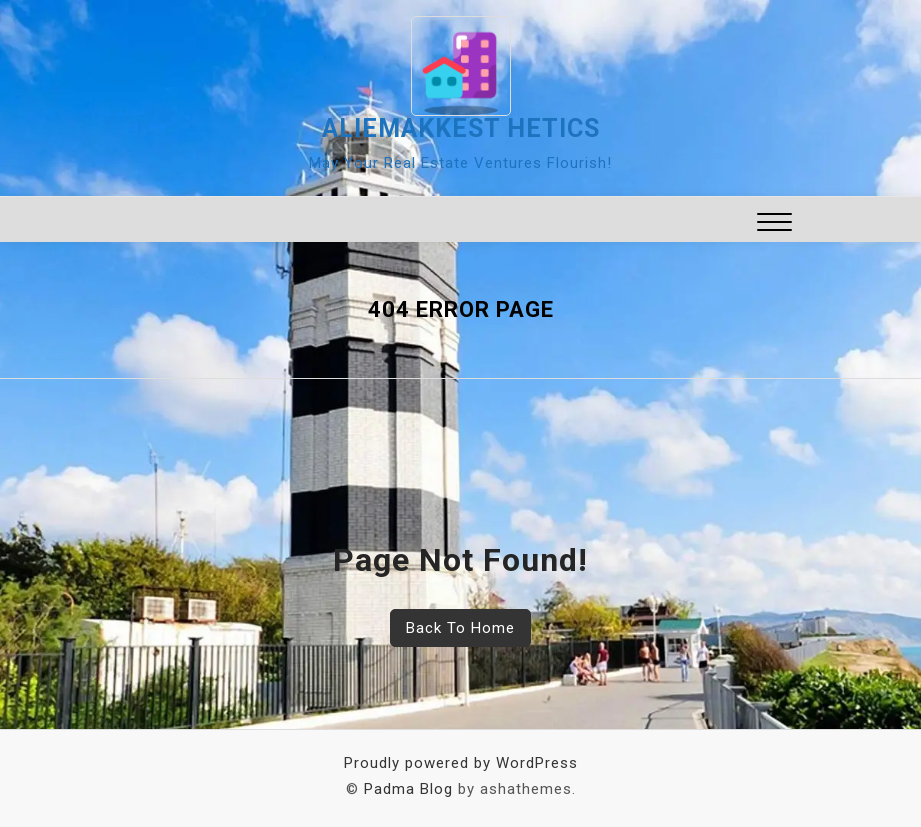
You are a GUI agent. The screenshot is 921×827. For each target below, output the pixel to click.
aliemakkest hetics (461, 128)
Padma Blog (408, 789)
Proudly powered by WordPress (461, 763)
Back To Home (460, 628)
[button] (774, 224)
